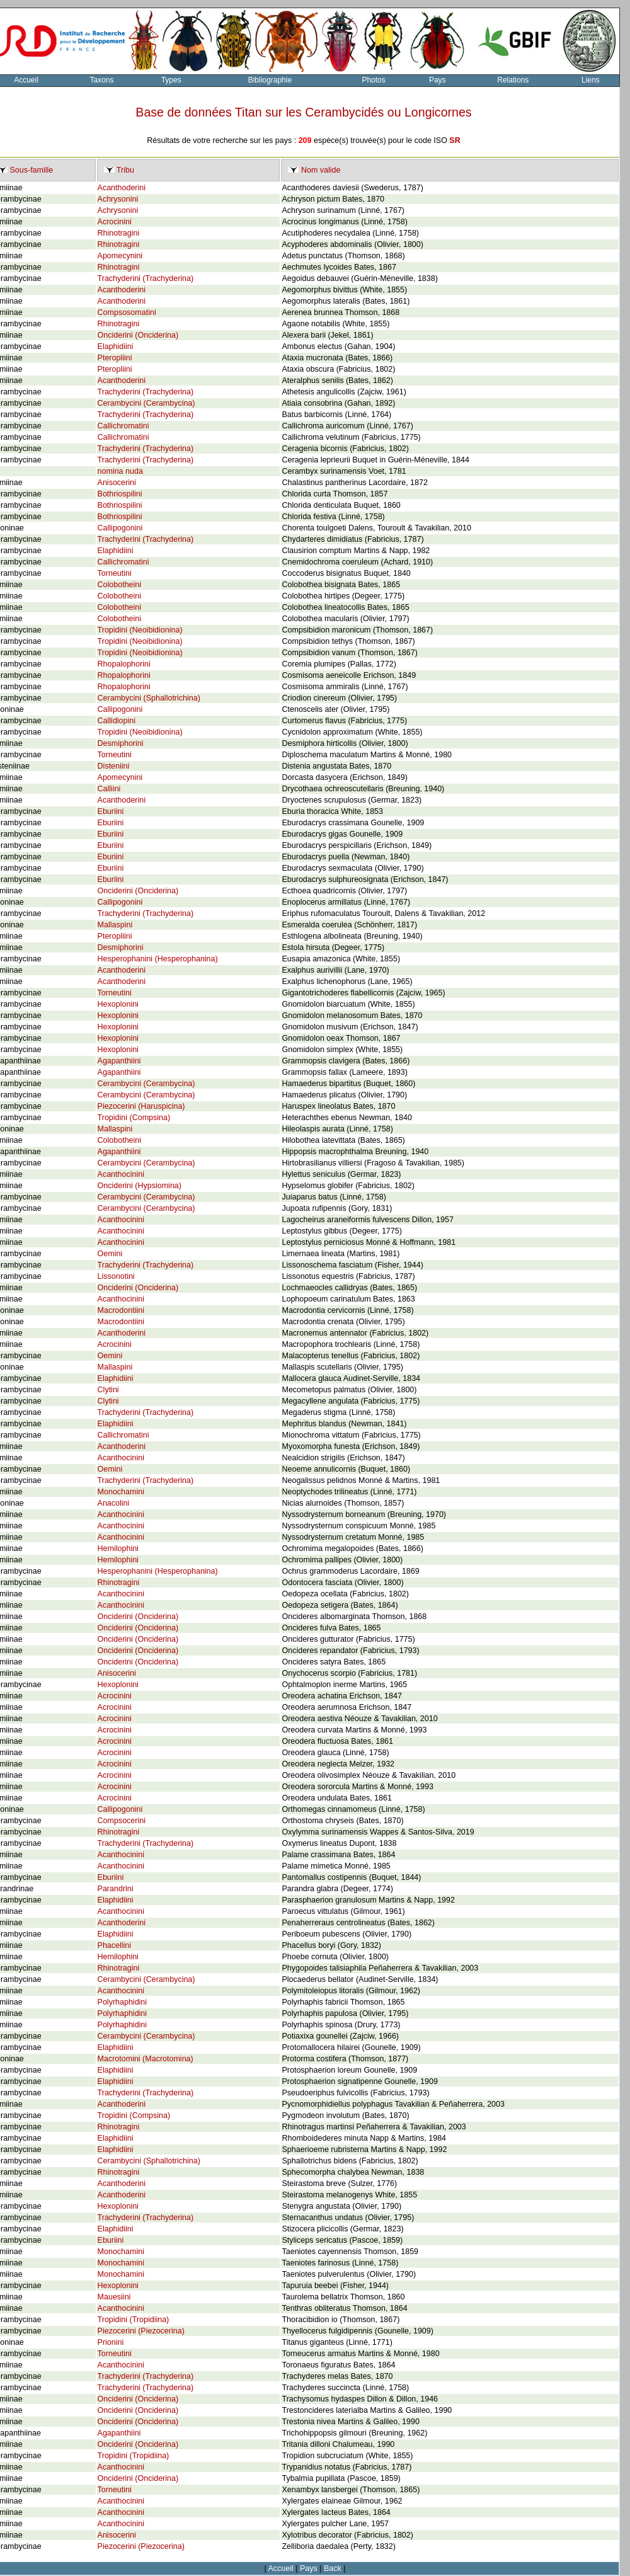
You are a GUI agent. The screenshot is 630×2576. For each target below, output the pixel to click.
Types (171, 80)
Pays (437, 80)
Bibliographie (270, 80)
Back (332, 2568)
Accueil (281, 2568)
